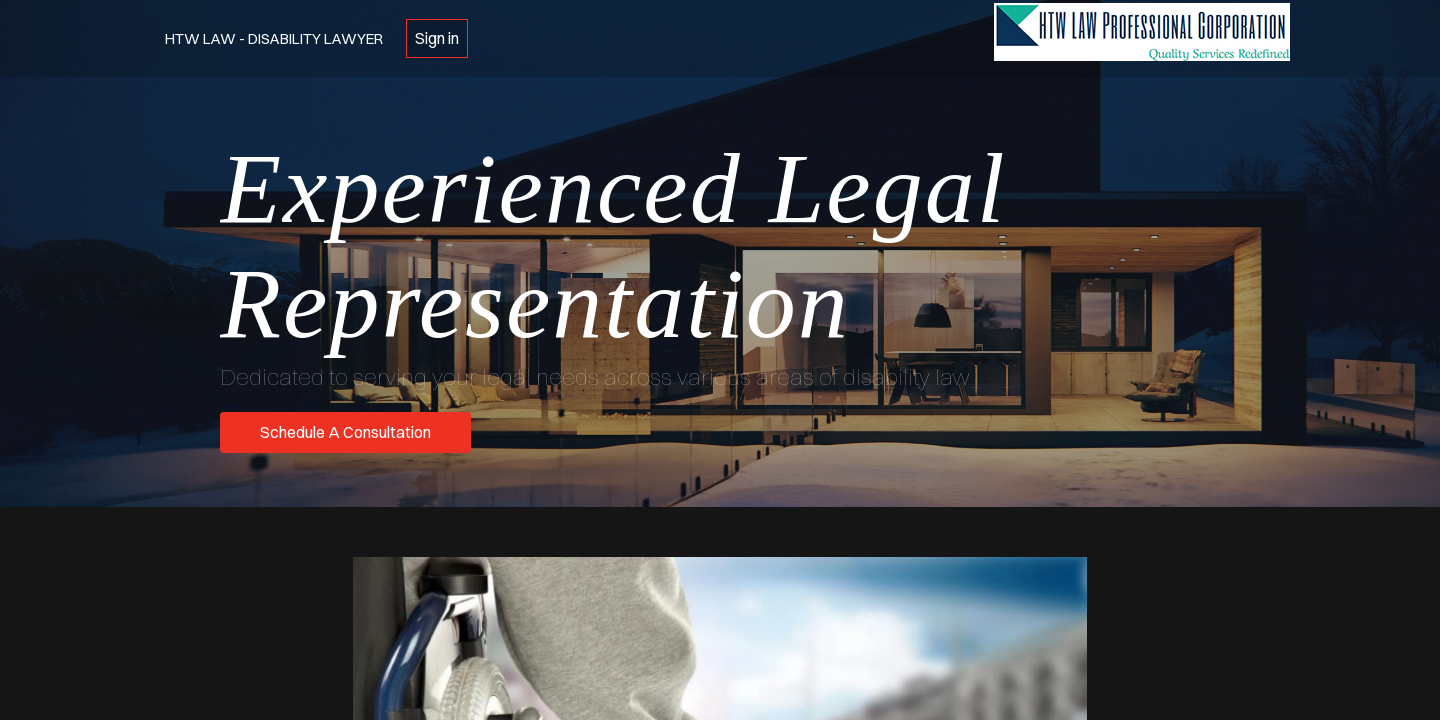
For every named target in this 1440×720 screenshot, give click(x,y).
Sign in (437, 38)
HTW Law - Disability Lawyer (274, 38)
